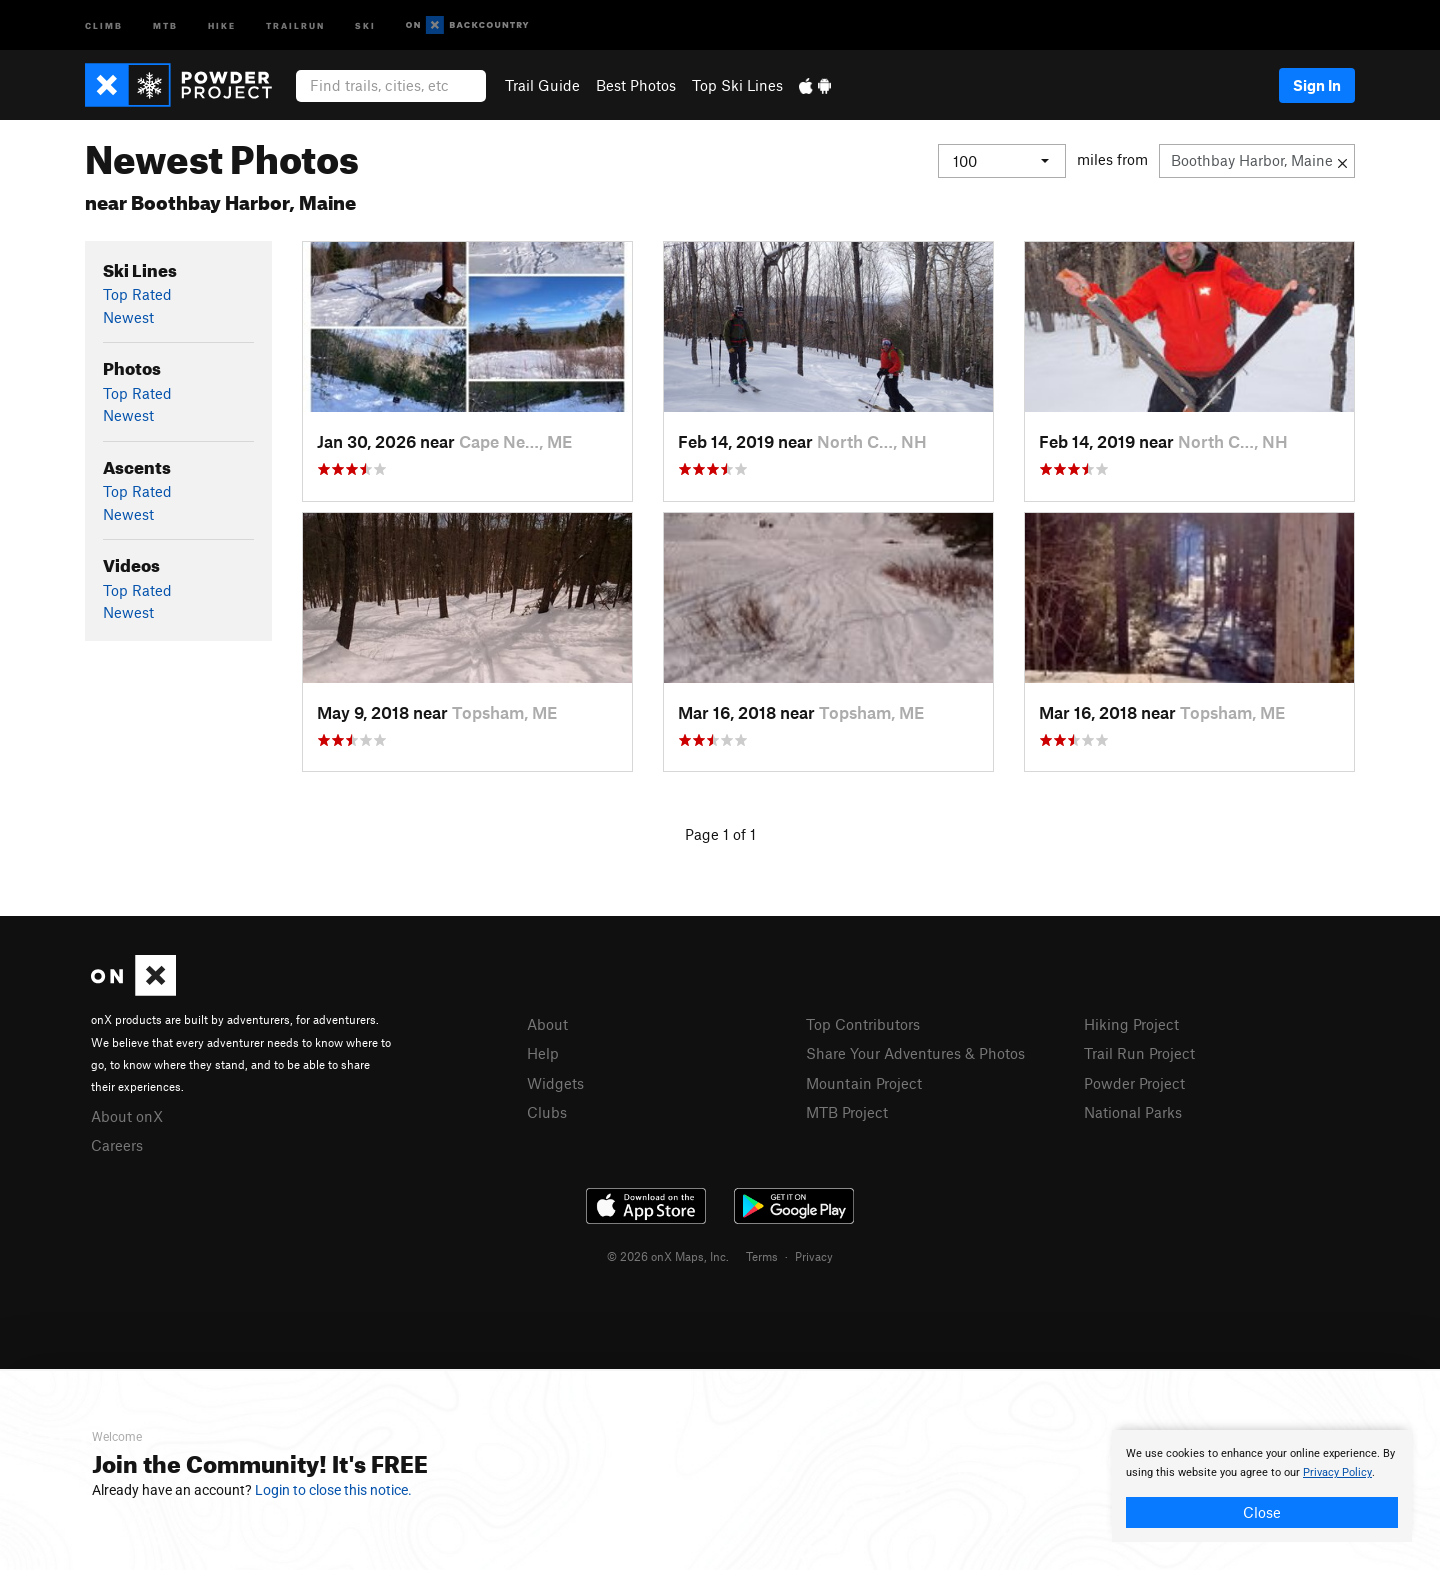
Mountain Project (864, 1083)
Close (1262, 1512)
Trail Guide (542, 85)
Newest (128, 317)
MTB (165, 24)
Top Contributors (863, 1024)
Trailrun (295, 24)
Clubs (547, 1112)
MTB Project (847, 1112)
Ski (365, 24)
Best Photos (636, 85)
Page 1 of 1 (720, 834)
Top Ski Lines (737, 85)
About (547, 1024)
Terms (762, 1256)
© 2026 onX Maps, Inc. (668, 1256)
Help (543, 1053)
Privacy (814, 1256)
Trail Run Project (1139, 1053)
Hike (222, 24)
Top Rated (137, 294)
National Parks (1133, 1112)
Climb (104, 24)
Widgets (555, 1083)
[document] (1262, 1486)
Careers (117, 1145)
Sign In (1317, 85)
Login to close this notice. (333, 1490)
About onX (127, 1116)
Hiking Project (1131, 1024)
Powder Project (1134, 1083)
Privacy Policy (1337, 1472)
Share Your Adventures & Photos (915, 1053)
